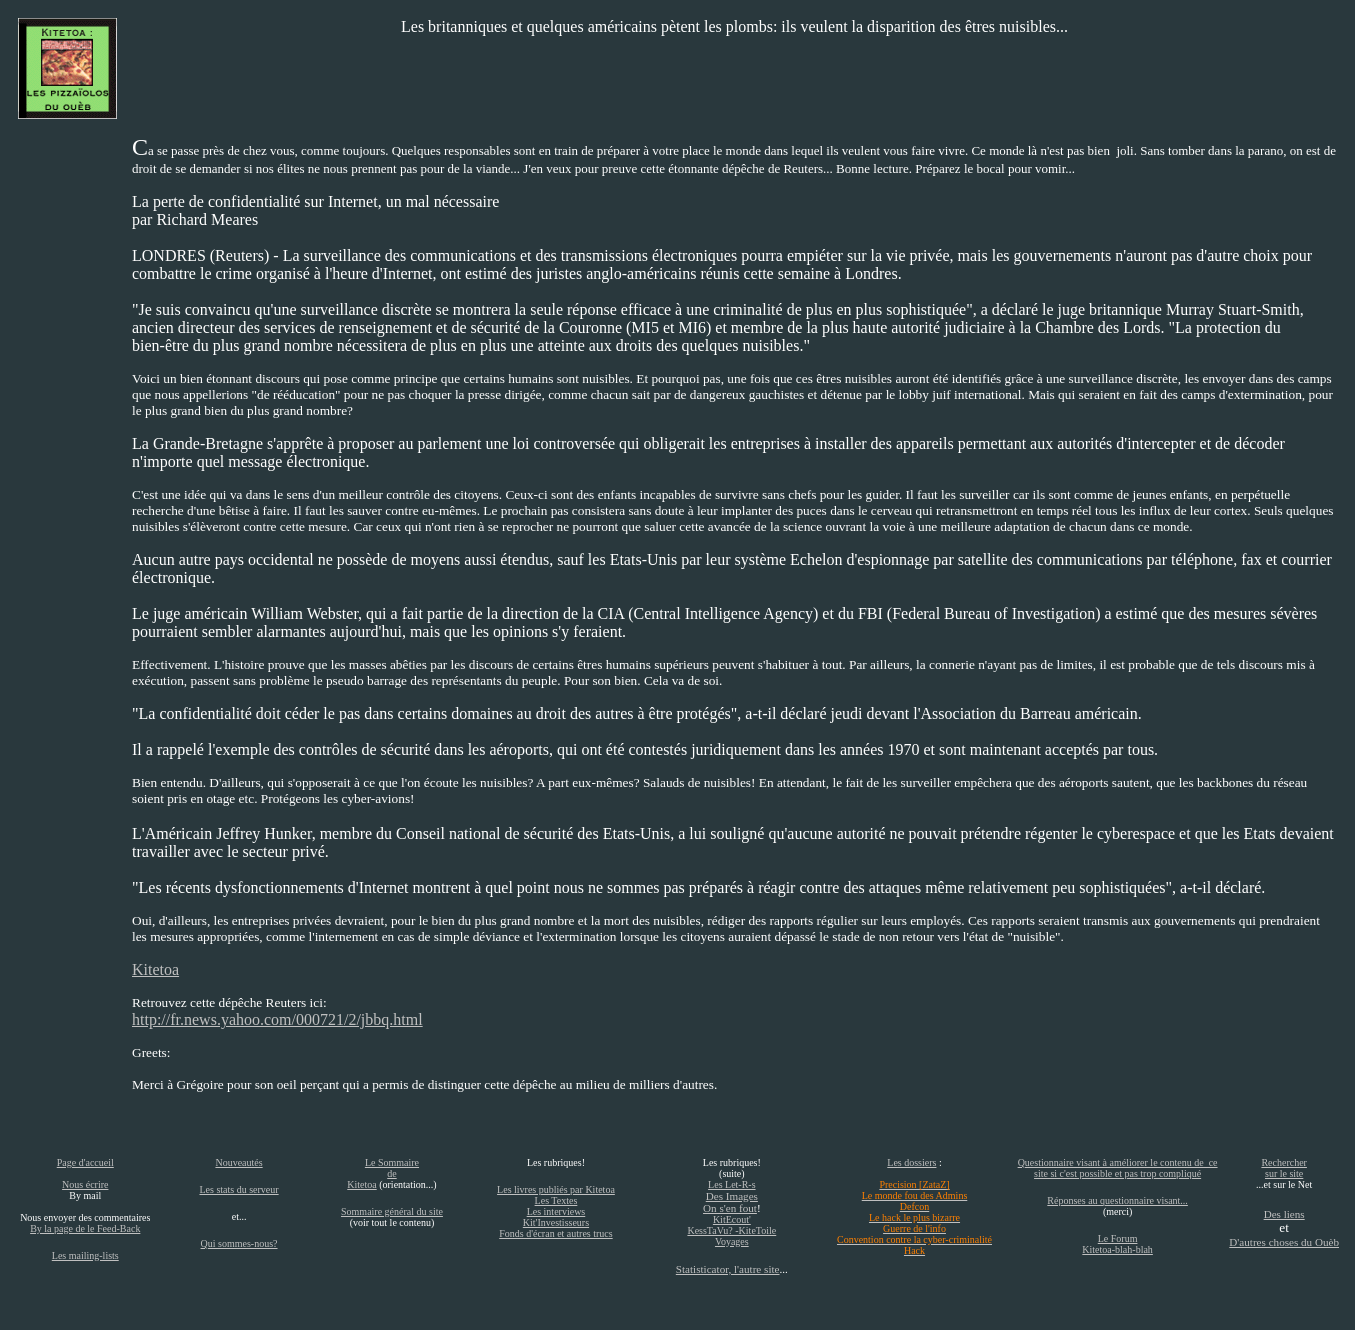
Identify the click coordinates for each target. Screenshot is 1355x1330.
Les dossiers (911, 1162)
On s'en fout (730, 1208)
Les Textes (556, 1200)
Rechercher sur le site (1284, 1168)
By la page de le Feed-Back (85, 1228)
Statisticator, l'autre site (728, 1269)
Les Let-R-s (732, 1184)
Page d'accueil (85, 1162)
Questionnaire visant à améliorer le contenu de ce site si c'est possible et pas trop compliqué (1118, 1168)
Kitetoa (155, 969)
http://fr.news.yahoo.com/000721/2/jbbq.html (277, 1019)
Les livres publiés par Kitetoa (556, 1189)
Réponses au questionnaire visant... (1117, 1200)
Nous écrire (85, 1184)
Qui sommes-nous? (239, 1243)
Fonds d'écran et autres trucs (555, 1233)
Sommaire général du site (392, 1211)
